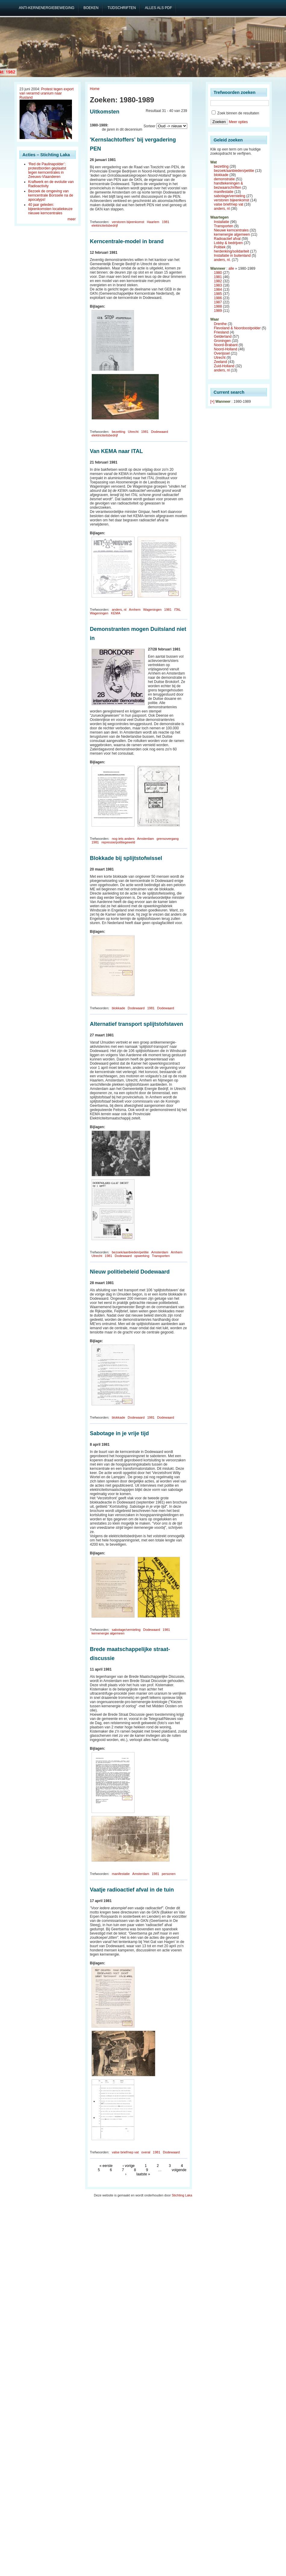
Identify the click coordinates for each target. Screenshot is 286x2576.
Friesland (221, 332)
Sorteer (149, 126)
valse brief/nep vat (125, 2152)
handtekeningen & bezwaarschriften (228, 185)
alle (231, 268)
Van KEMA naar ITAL (116, 451)
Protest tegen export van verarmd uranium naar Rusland (47, 93)
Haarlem (153, 222)
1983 (218, 285)
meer (71, 219)
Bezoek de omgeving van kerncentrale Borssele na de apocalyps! (50, 195)
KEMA (115, 613)
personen (169, 1874)
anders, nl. (222, 260)
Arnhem (135, 609)
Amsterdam (145, 838)
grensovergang (168, 838)
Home (95, 89)
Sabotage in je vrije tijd (119, 1433)
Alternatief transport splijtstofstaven (136, 1024)
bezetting (118, 431)
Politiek (220, 247)
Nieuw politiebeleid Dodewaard (130, 1272)
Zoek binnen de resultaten (235, 113)
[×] (212, 401)
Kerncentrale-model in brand (127, 241)
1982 (218, 281)
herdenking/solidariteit (231, 251)
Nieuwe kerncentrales (231, 230)
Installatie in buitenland (232, 255)
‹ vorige (129, 2166)
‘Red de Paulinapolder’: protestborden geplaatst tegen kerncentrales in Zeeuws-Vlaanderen (47, 170)
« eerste (106, 2166)
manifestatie (120, 1874)
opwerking (141, 1256)
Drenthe (220, 324)
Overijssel (222, 353)
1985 (218, 294)
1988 (218, 306)
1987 (218, 302)
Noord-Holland (225, 349)
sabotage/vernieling (126, 1629)
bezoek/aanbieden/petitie (130, 1252)
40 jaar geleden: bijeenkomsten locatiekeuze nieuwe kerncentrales (50, 209)
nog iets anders (123, 838)
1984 (218, 289)
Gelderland (223, 336)
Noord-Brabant (226, 345)
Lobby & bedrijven (228, 243)
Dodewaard (159, 431)
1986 (218, 298)
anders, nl (119, 609)
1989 (218, 311)
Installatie (221, 222)
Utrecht (133, 431)
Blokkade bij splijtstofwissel (126, 858)
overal (145, 2152)
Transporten (161, 1256)
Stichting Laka (182, 2195)
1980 (218, 273)
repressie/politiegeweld (118, 842)
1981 (165, 222)
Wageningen (152, 609)
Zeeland (220, 362)
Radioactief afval (227, 239)
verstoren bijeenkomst (128, 222)
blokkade (118, 1008)
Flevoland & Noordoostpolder (237, 328)
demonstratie (224, 179)
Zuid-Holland (224, 366)
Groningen (222, 341)
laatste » (143, 2174)
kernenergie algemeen (108, 1633)
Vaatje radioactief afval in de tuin (132, 1890)
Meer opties (238, 122)
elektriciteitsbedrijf (105, 225)
